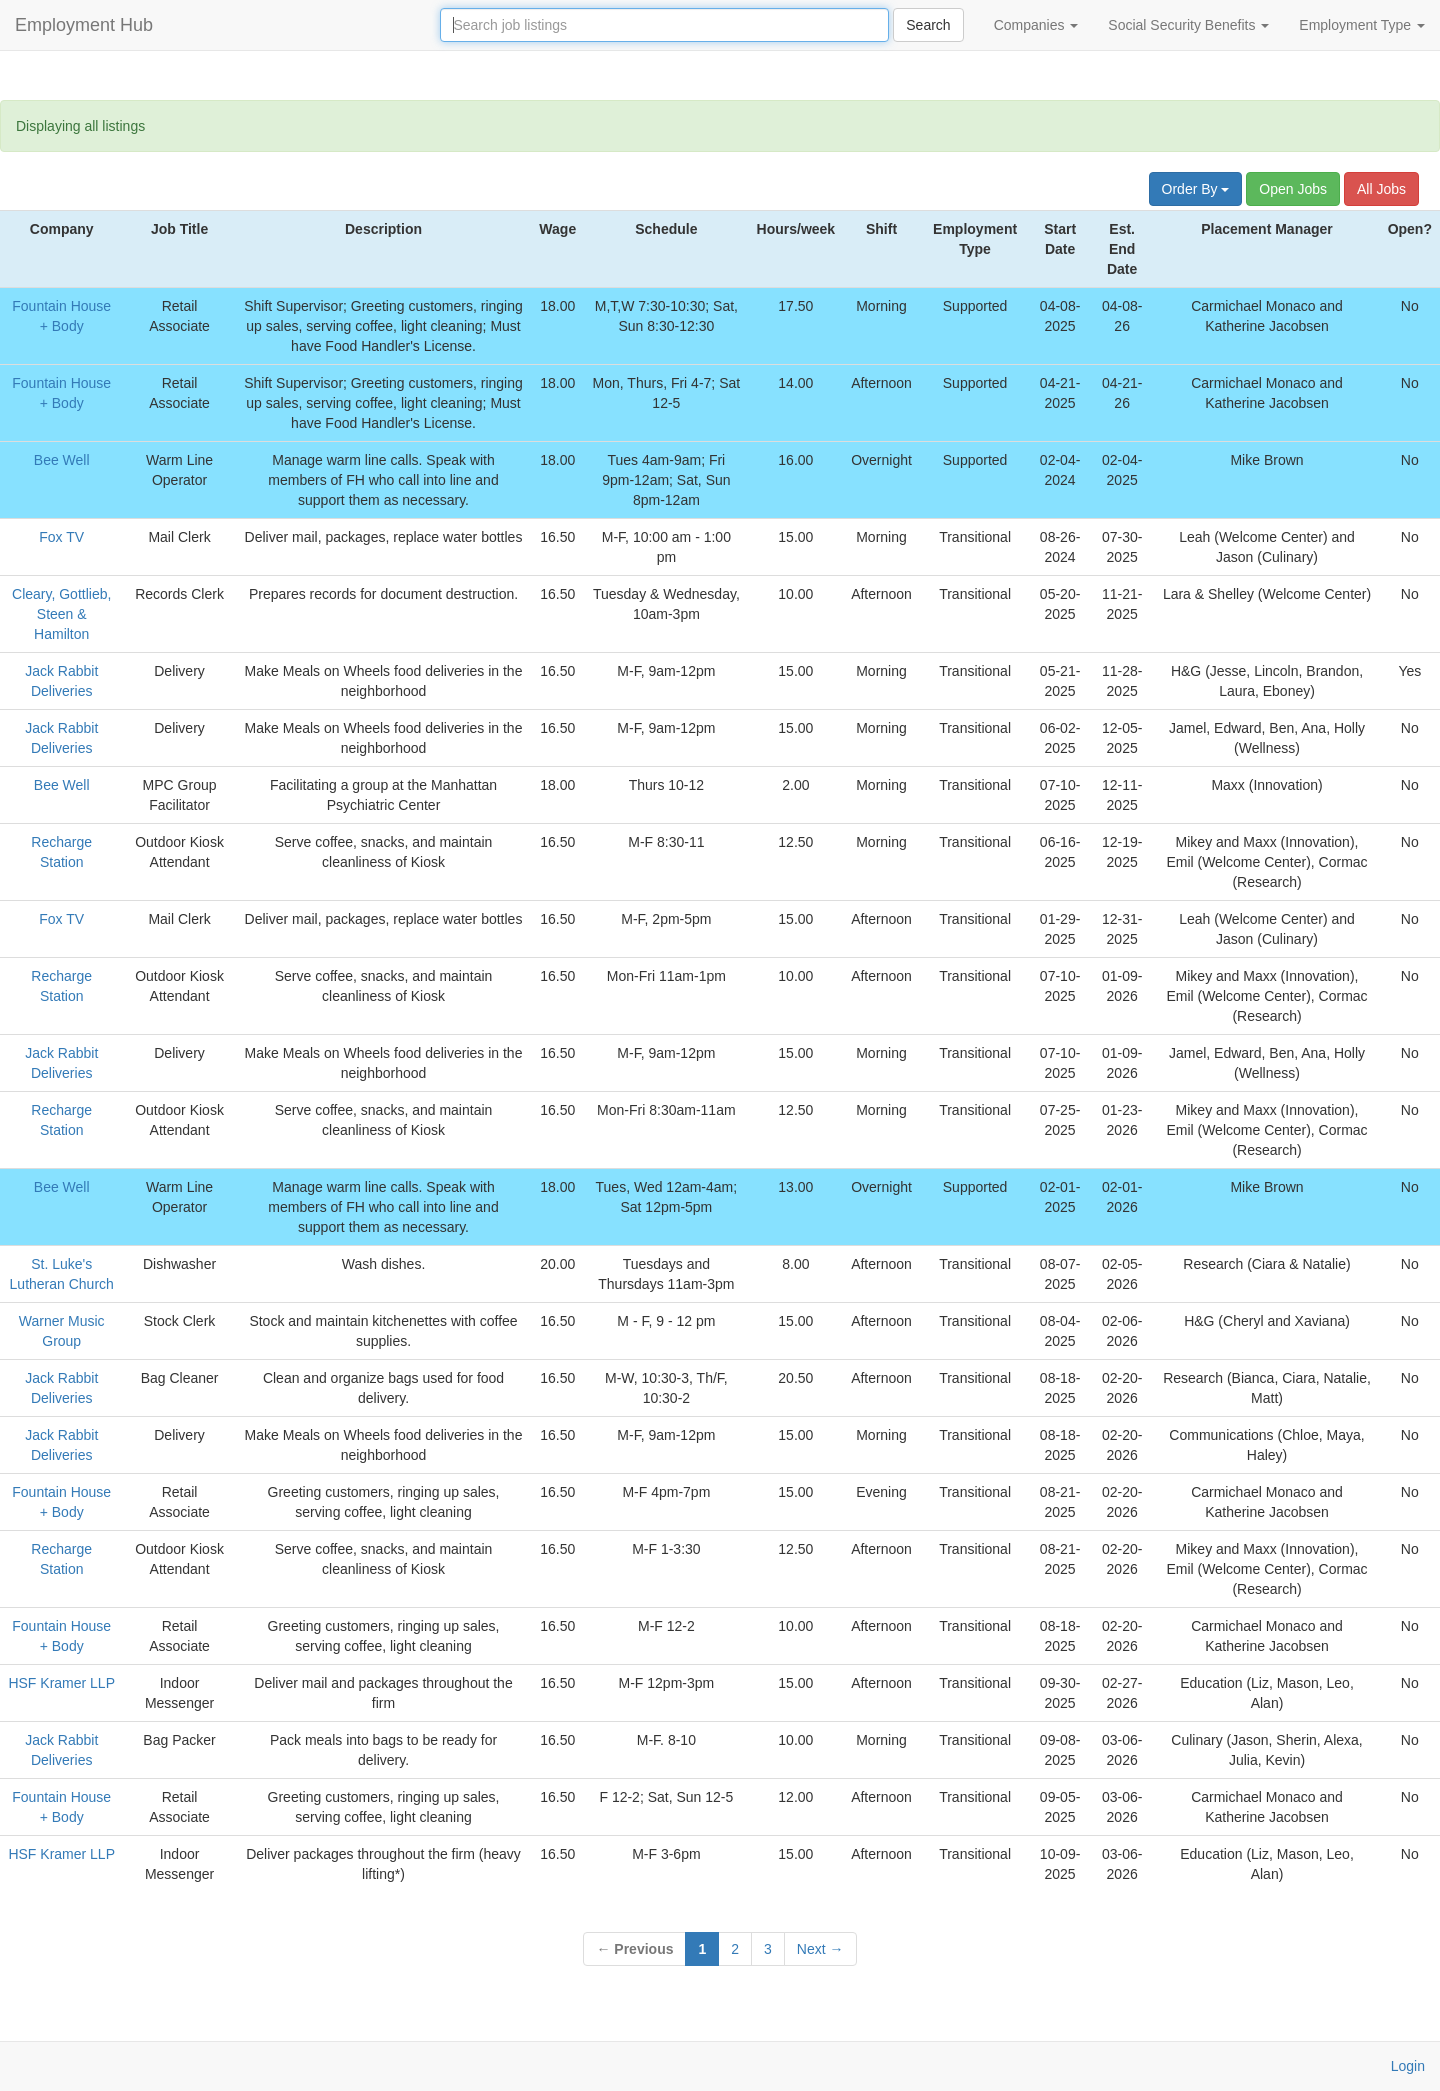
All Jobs (1381, 189)
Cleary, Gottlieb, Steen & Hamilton (61, 614)
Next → (820, 1949)
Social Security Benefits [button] (1188, 25)
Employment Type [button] (1362, 25)
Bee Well (62, 460)
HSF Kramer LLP (61, 1683)
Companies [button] (1036, 25)
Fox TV (61, 537)
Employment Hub (84, 25)
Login (1408, 2066)
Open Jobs (1293, 189)
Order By (1196, 189)
